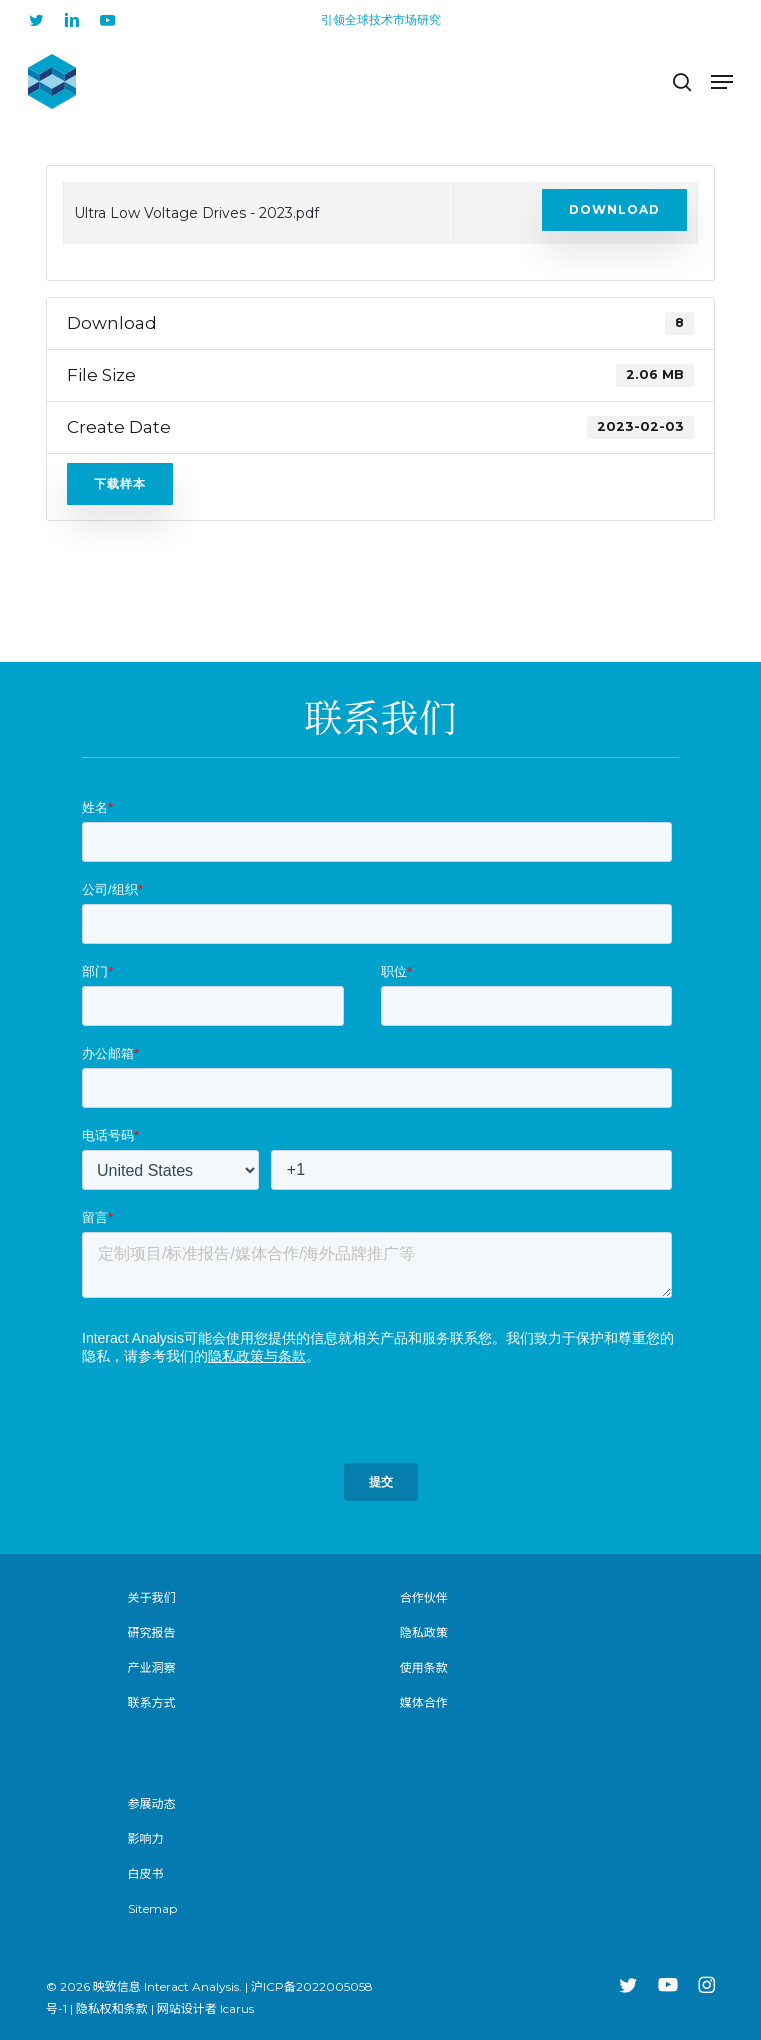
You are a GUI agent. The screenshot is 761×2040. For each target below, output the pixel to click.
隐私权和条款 (112, 2008)
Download (614, 209)
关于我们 (152, 1597)
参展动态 (152, 1803)
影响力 (146, 1838)
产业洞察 (152, 1667)
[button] (722, 82)
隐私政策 (424, 1632)
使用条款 (424, 1667)
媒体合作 (424, 1702)
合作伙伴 (424, 1597)
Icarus (237, 2008)
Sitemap (152, 1908)
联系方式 (152, 1702)
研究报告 (152, 1632)
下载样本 (120, 483)
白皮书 (146, 1873)
